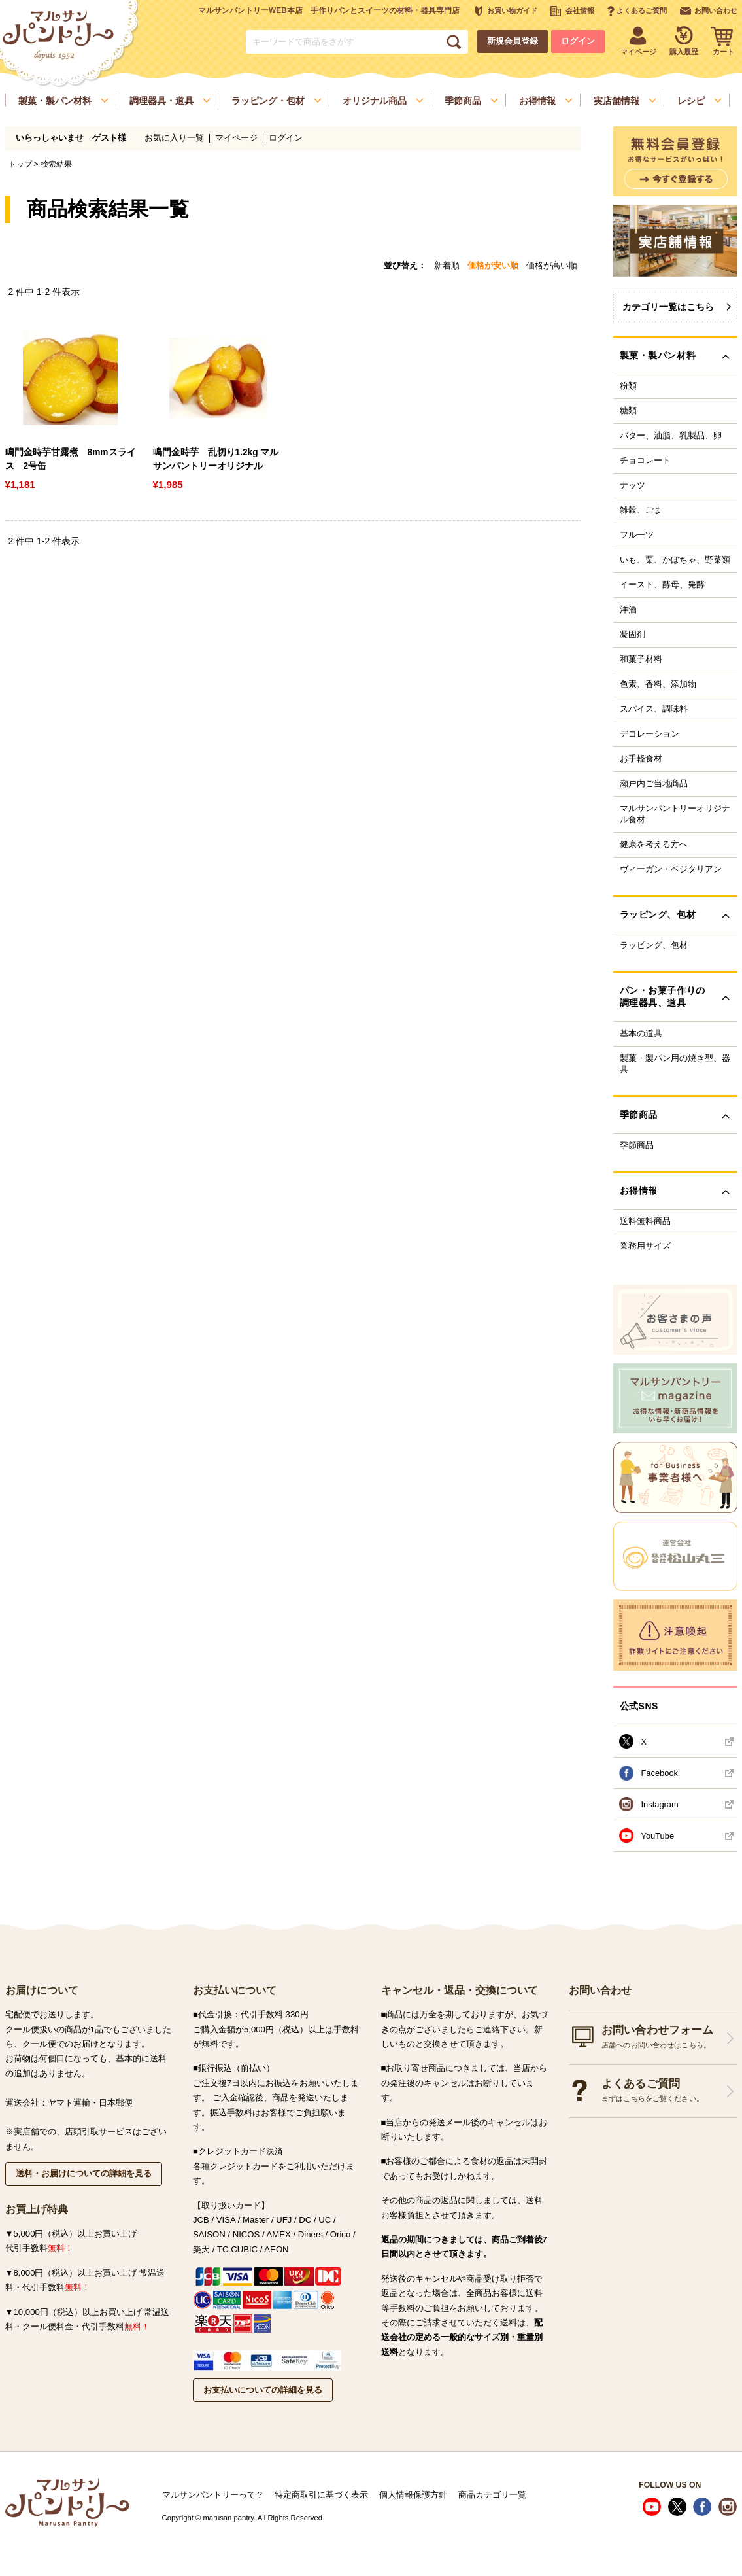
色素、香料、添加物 (658, 684)
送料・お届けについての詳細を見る (84, 2173)
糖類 (628, 410)
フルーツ (637, 535)
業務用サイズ (645, 1246)
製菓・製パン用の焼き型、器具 (675, 1064)
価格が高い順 (551, 265)
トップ (20, 164)
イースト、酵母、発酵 (662, 584)
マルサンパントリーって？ (213, 2494)
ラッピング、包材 (654, 945)
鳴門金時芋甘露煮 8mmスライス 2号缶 (70, 459)
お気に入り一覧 (174, 138)
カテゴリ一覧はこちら (668, 307)
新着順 (447, 265)
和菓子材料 (641, 659)
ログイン (578, 41)
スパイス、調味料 (654, 709)
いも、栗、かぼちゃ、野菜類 (675, 560)
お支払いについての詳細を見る (262, 2390)
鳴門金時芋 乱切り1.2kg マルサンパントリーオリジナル (216, 459)
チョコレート (645, 460)
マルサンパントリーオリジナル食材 (675, 814)
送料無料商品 (645, 1221)
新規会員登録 (512, 41)
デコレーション (649, 734)
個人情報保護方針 (413, 2494)
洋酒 (628, 609)
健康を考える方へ (654, 844)
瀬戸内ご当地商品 (654, 783)
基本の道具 (641, 1033)
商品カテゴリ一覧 (492, 2494)
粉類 (628, 386)
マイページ (236, 138)
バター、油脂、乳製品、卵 (671, 435)
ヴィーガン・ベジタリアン (671, 869)
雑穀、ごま (641, 510)
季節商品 (637, 1145)
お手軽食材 (641, 758)
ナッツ (632, 485)
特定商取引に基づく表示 (321, 2494)
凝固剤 (632, 634)
